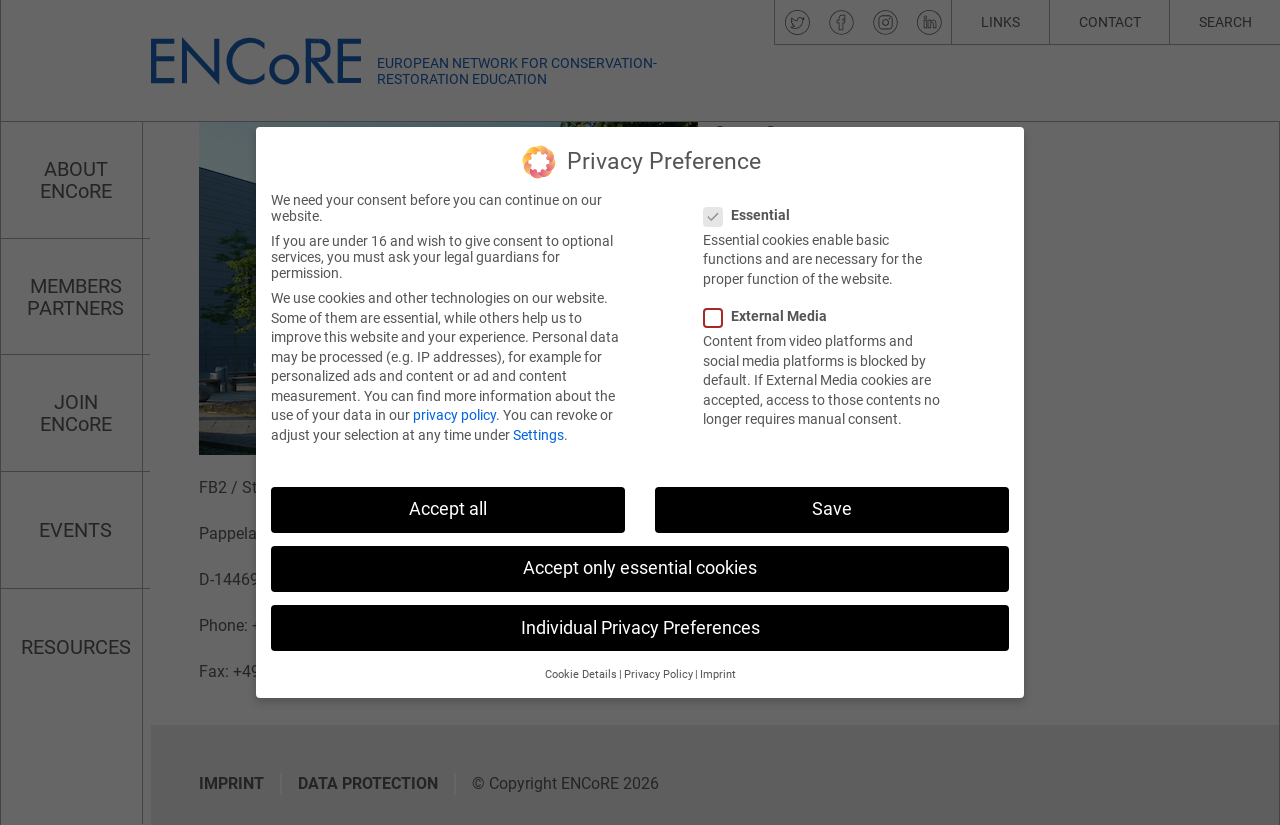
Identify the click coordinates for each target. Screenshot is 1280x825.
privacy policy (454, 406)
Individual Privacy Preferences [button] (640, 618)
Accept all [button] (448, 500)
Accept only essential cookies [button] (640, 559)
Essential (753, 205)
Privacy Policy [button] (658, 664)
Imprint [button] (718, 664)
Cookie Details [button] (581, 664)
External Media (771, 307)
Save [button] (832, 500)
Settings (538, 426)
